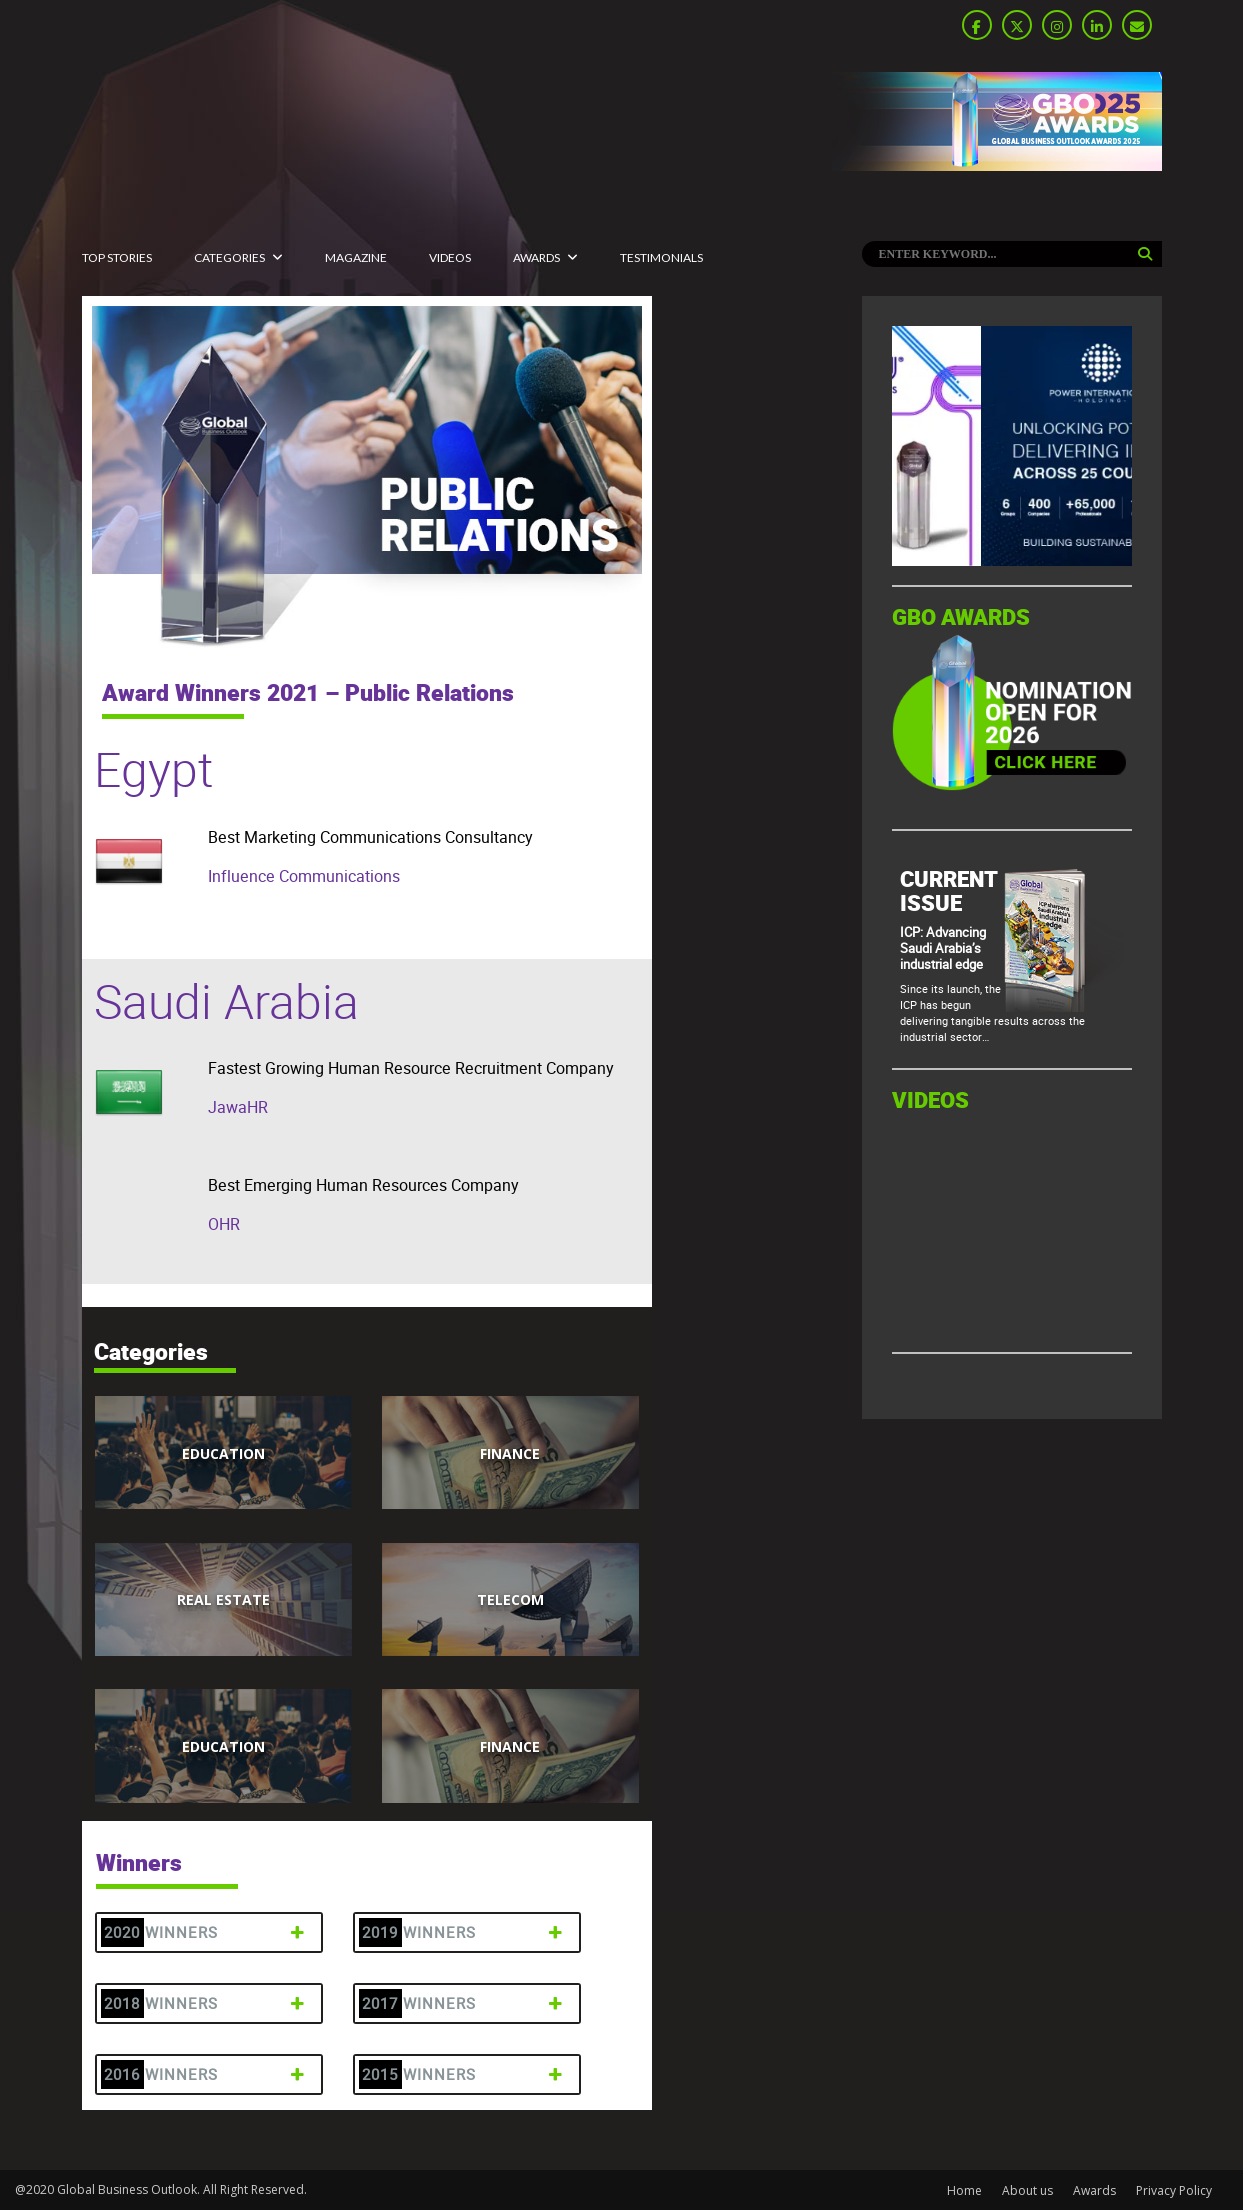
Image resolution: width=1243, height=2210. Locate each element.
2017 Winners (464, 2003)
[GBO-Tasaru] (1012, 560)
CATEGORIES (229, 257)
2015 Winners (464, 2074)
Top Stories (117, 257)
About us (1027, 2190)
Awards (536, 257)
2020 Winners (206, 1932)
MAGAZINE (356, 257)
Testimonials (661, 257)
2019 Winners (464, 1932)
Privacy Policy (1174, 2190)
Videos (450, 257)
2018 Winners (206, 2003)
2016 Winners (206, 2074)
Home (964, 2190)
